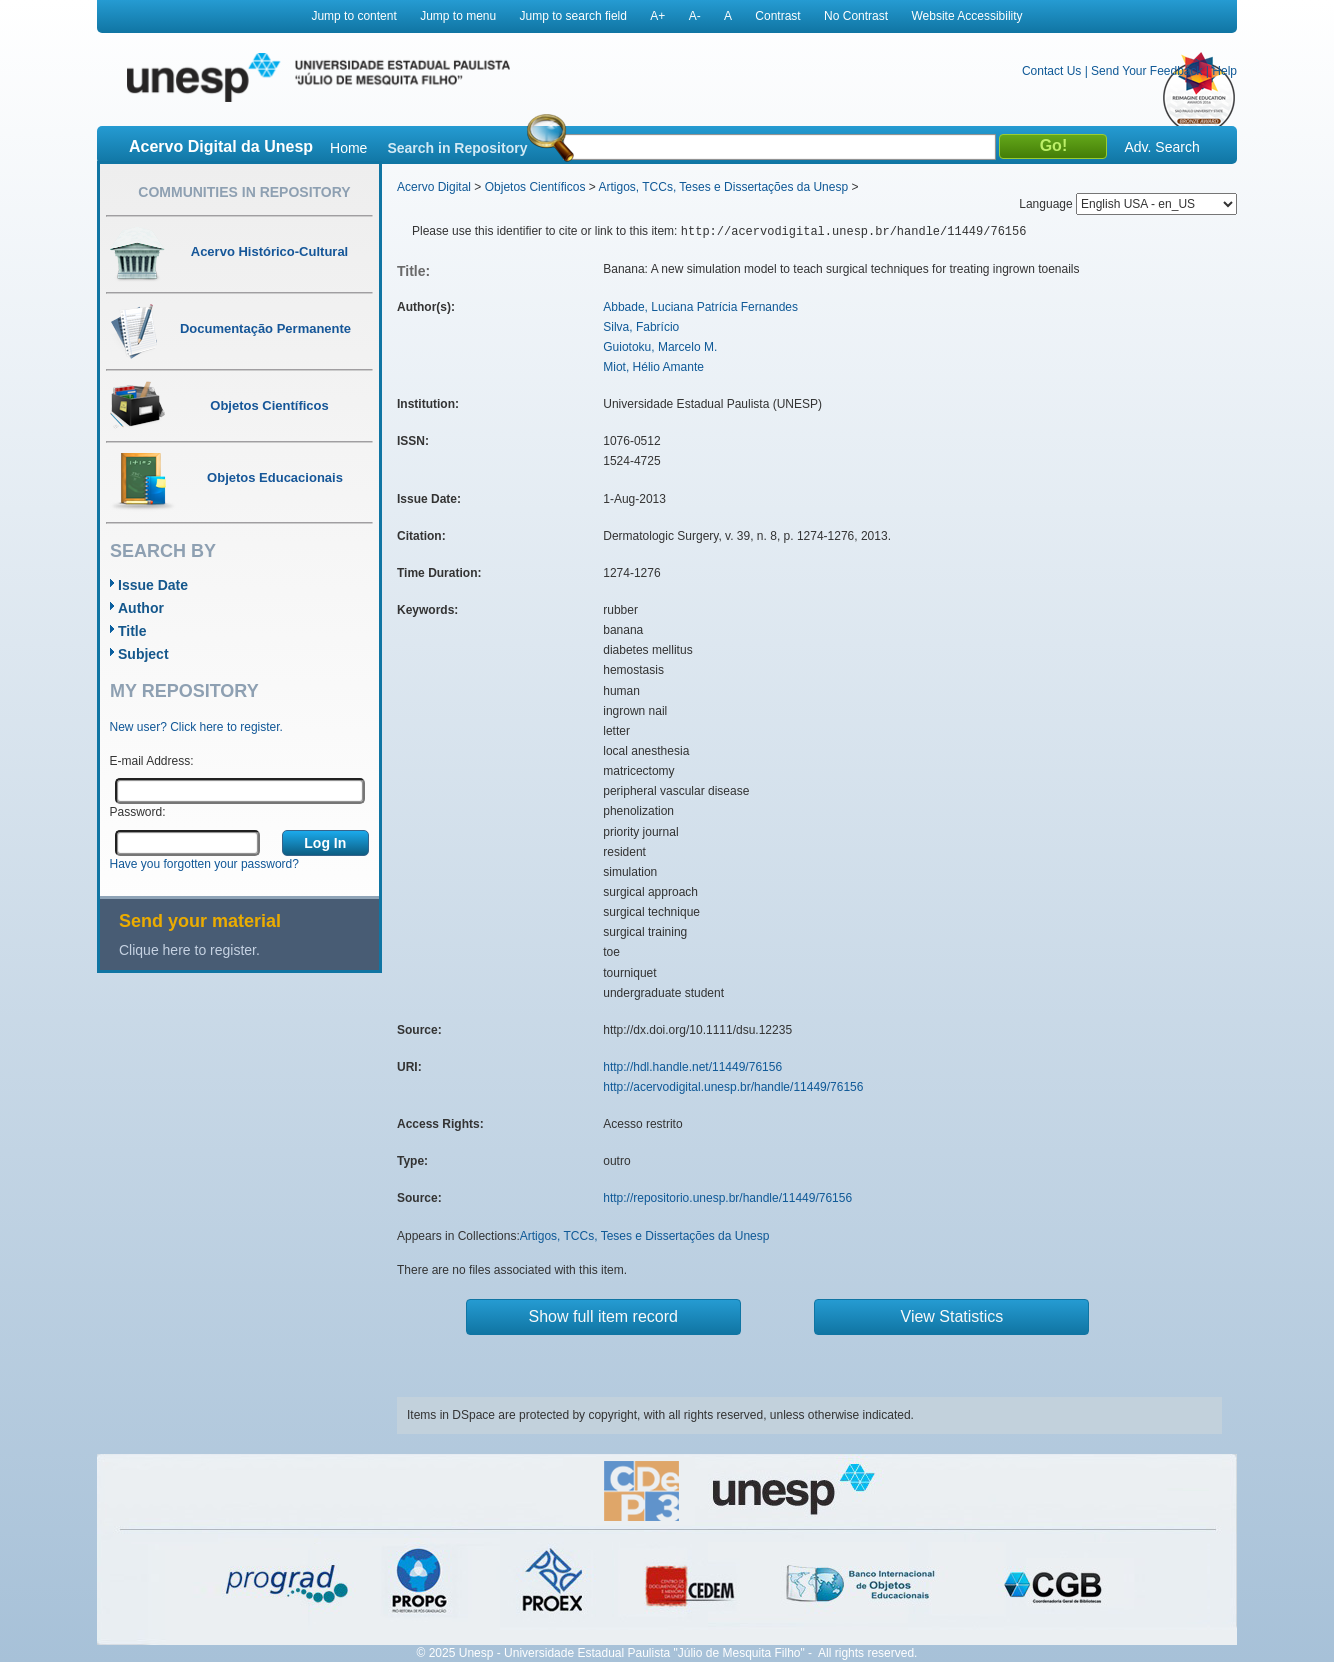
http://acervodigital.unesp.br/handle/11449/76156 (733, 1087)
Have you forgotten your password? (204, 864)
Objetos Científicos (535, 187)
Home (348, 148)
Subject (143, 654)
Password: (138, 812)
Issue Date (153, 585)
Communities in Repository (244, 192)
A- (695, 16)
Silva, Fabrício (641, 327)
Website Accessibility (966, 16)
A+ (657, 16)
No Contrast (856, 16)
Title (132, 631)
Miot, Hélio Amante (653, 367)
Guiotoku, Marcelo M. (660, 347)
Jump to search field (573, 16)
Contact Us (1051, 71)
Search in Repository (457, 148)
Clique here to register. (189, 950)
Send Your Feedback (1146, 71)
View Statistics (952, 1316)
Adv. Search (1161, 147)
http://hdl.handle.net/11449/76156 (692, 1067)
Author (141, 608)
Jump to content (353, 16)
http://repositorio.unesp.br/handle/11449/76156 (727, 1198)
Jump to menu (458, 16)
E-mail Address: (152, 761)
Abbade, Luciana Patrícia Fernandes (700, 307)
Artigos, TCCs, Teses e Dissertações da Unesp (723, 187)
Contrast (777, 16)
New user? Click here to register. (196, 727)
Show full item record (603, 1316)
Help (1224, 71)
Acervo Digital (434, 187)
